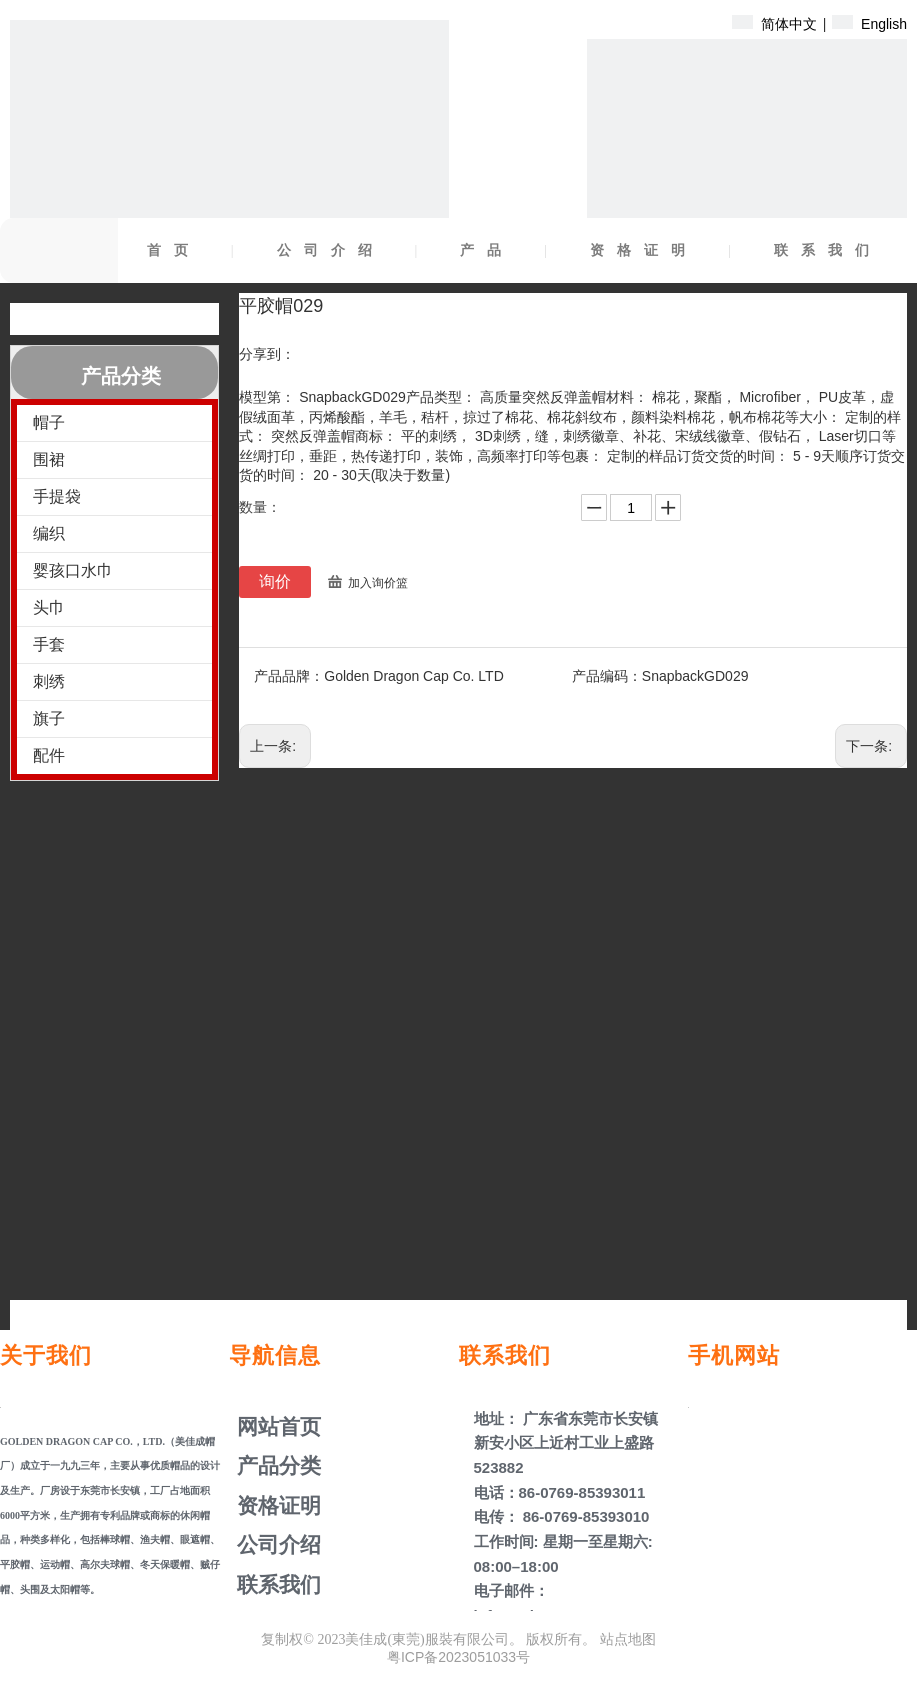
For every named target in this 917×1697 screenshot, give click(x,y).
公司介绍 (331, 250)
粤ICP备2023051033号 (458, 1657)
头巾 (49, 607)
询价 (275, 581)
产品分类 (276, 1465)
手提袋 (57, 496)
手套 (49, 644)
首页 (174, 250)
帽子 (49, 422)
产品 (487, 250)
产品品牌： (289, 676)
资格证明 (644, 250)
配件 (49, 755)
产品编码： (607, 676)
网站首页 (276, 1426)
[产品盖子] (747, 199)
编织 (49, 533)
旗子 (49, 718)
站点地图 (628, 1639)
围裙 (49, 459)
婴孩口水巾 (73, 570)
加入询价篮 (378, 583)
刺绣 (49, 681)
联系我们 (828, 250)
